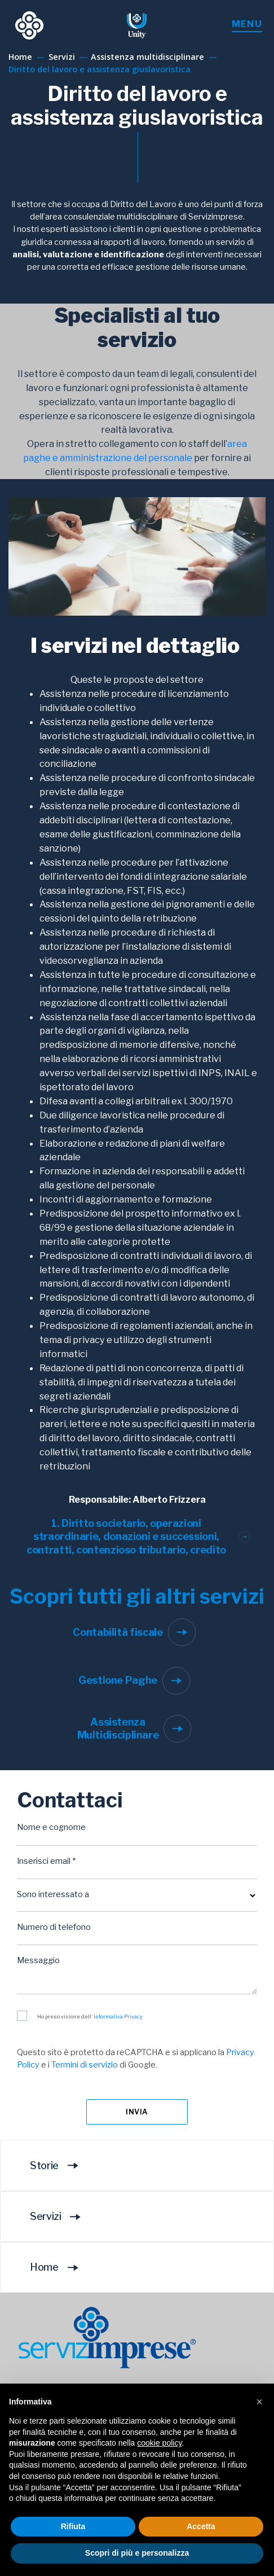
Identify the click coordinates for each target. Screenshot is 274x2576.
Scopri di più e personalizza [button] (137, 2552)
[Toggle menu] (246, 25)
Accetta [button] (201, 2526)
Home (58, 2267)
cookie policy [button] (159, 2442)
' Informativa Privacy (117, 2016)
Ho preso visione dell (90, 2017)
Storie (58, 2165)
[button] (259, 2402)
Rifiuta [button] (73, 2526)
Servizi (59, 2216)
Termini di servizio (84, 2065)
